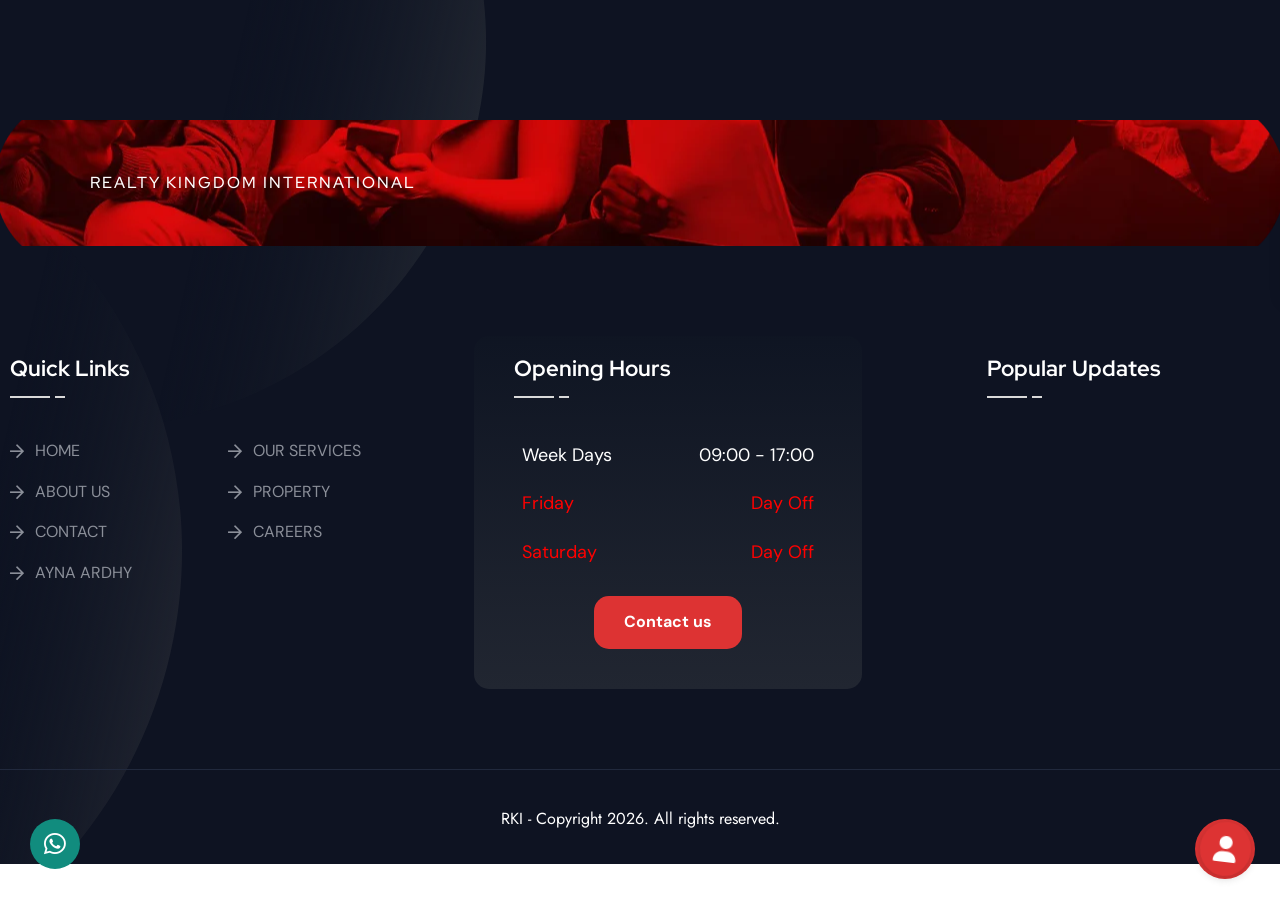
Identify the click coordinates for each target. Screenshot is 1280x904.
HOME (57, 450)
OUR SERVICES (307, 450)
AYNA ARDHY (83, 572)
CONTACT (71, 531)
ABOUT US (72, 491)
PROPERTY (291, 491)
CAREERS (287, 531)
